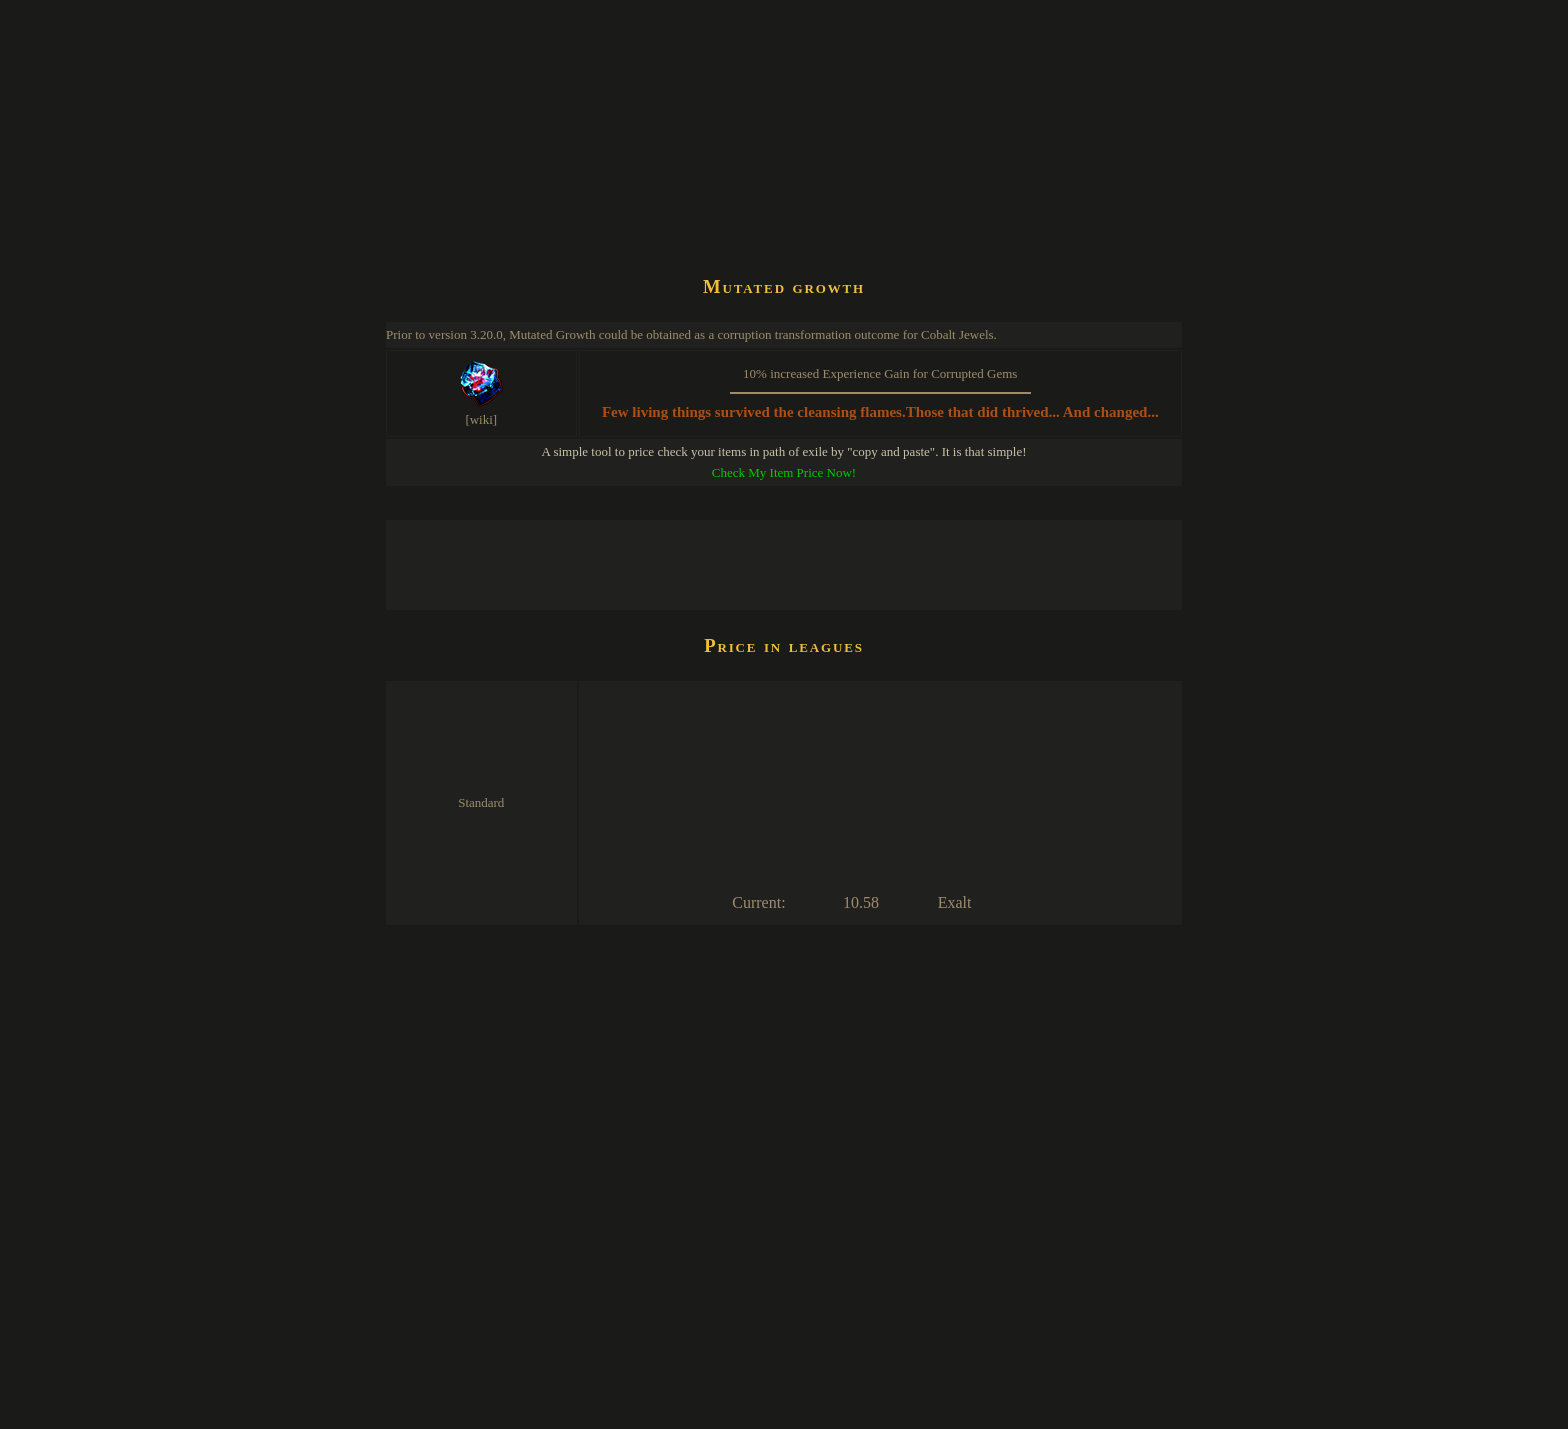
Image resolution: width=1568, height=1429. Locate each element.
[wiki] (481, 419)
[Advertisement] (750, 204)
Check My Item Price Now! (784, 472)
